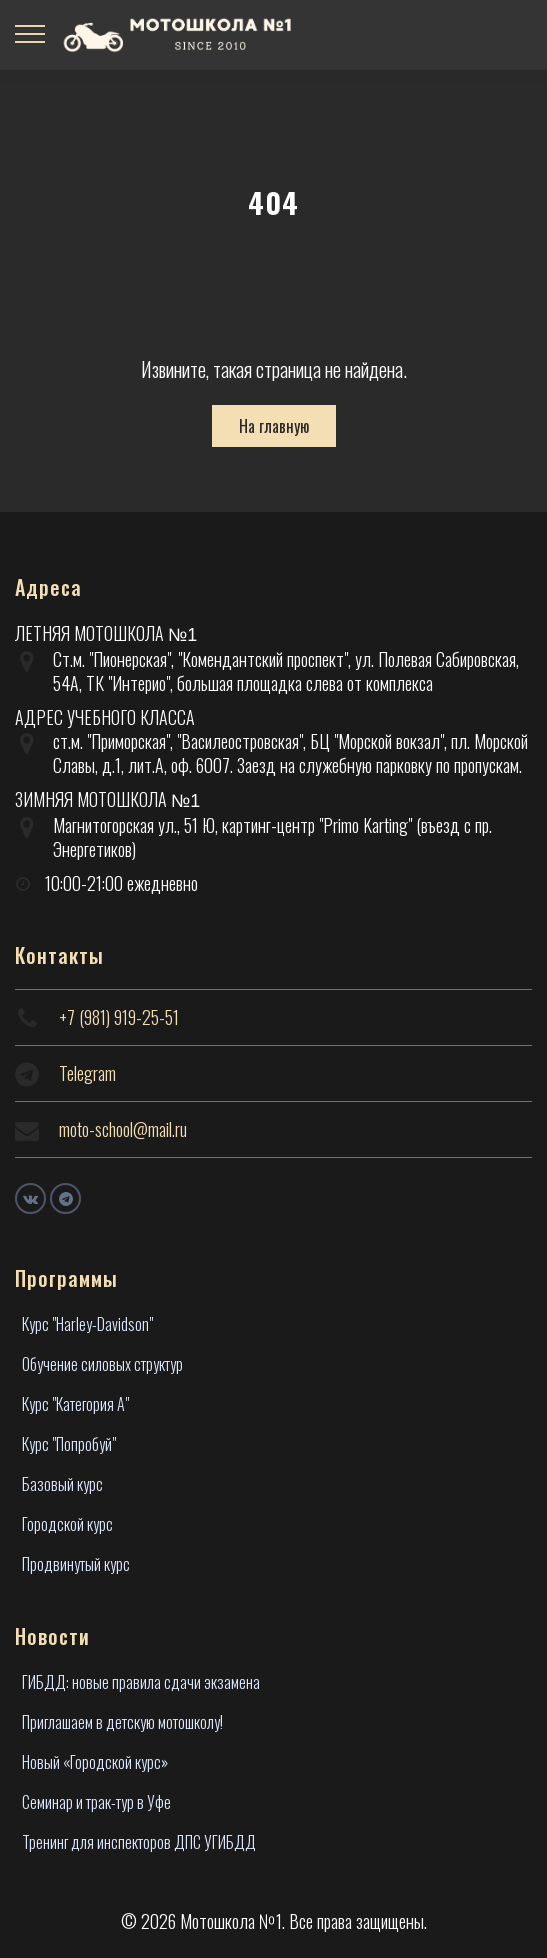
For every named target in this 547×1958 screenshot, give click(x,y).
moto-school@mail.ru (123, 1129)
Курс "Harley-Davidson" (87, 1324)
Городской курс (67, 1524)
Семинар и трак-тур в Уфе (96, 1802)
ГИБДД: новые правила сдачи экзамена (141, 1682)
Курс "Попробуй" (69, 1444)
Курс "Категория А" (75, 1404)
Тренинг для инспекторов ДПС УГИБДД (139, 1842)
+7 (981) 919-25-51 (119, 1017)
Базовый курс (62, 1484)
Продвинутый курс (76, 1564)
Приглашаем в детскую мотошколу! (122, 1722)
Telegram (87, 1073)
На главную (274, 426)
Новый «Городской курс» (95, 1762)
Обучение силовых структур (102, 1364)
